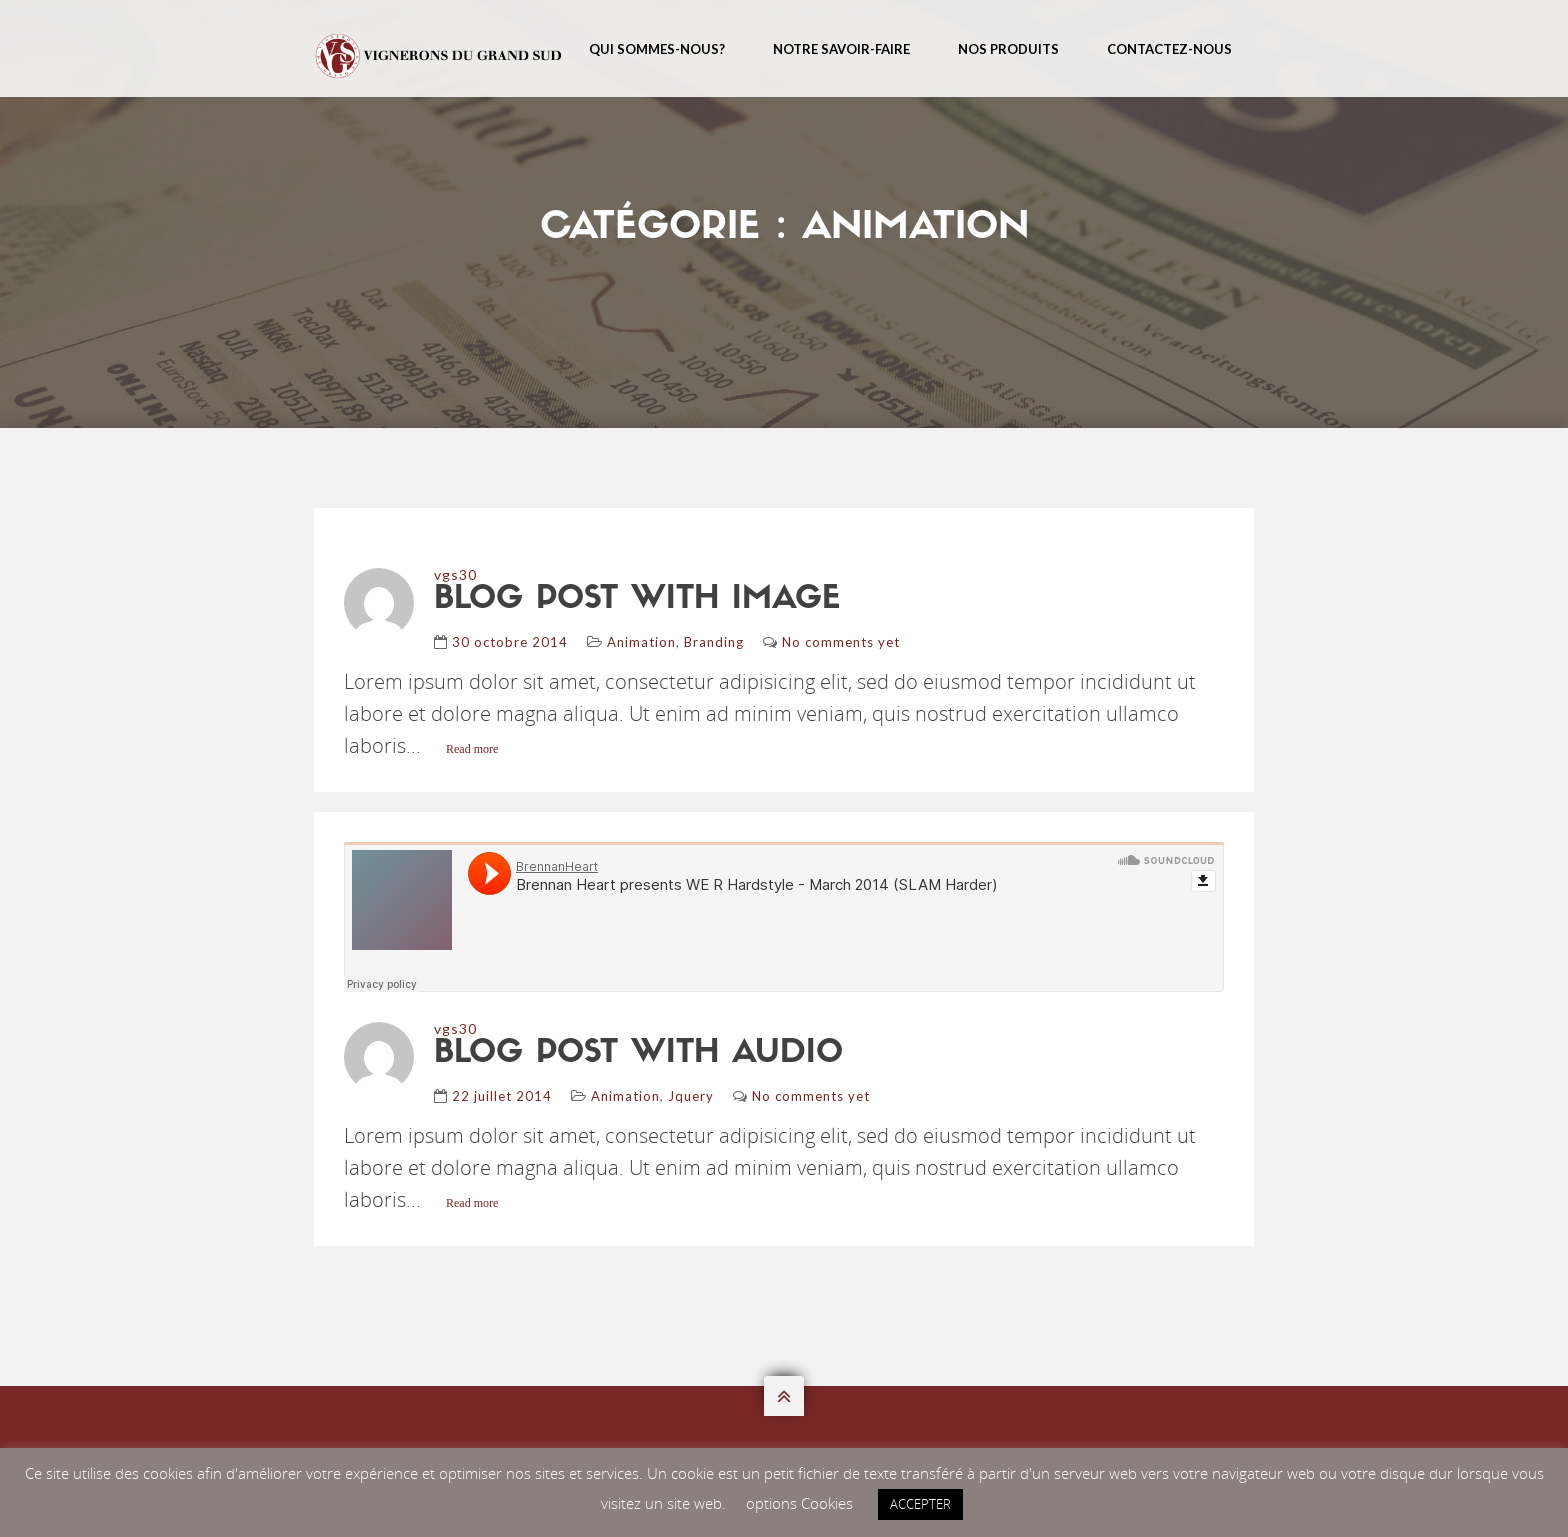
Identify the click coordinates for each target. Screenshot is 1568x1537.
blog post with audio (638, 1054)
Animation (641, 642)
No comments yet (841, 642)
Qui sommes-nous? (657, 49)
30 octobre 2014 (510, 642)
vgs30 (455, 574)
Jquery (691, 1096)
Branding (714, 642)
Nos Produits (1008, 49)
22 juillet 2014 (502, 1096)
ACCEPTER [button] (920, 1504)
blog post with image (637, 600)
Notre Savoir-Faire (841, 49)
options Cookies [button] (799, 1503)
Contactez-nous (1169, 49)
